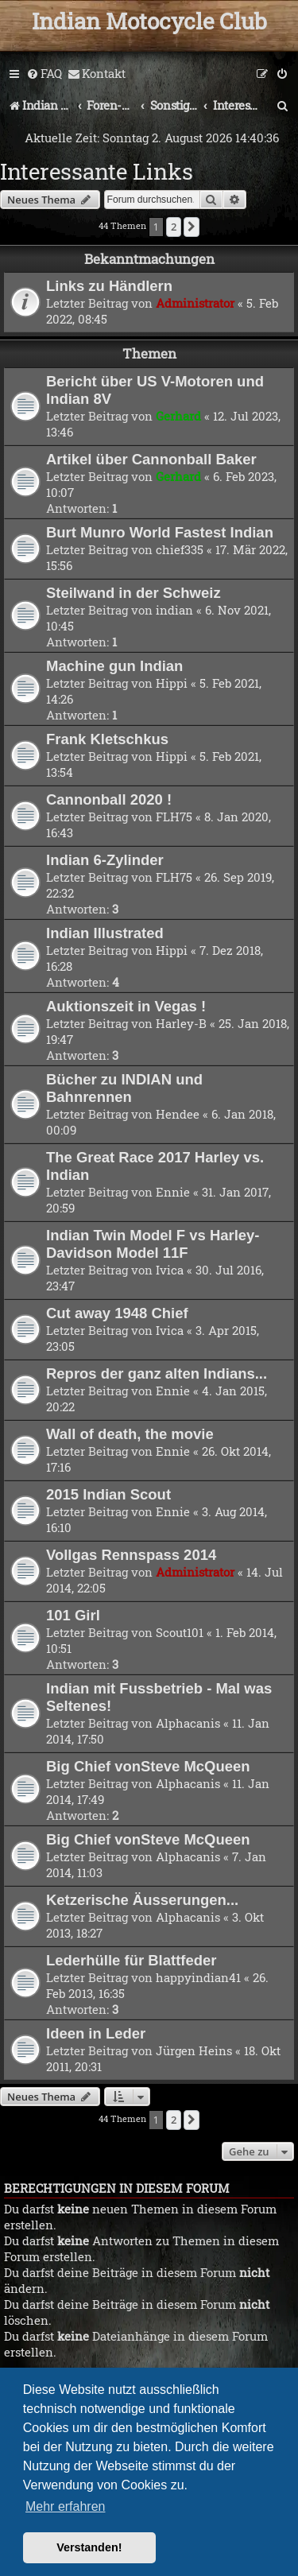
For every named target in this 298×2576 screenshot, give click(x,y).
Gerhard (178, 416)
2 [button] (173, 226)
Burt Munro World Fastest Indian (159, 532)
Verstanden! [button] (89, 2547)
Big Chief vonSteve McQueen (148, 1766)
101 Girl (73, 1615)
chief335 (179, 549)
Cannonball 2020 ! (109, 799)
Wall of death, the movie (130, 1434)
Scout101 (179, 1632)
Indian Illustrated (105, 933)
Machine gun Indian (114, 666)
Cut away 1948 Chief (117, 1313)
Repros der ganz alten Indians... (156, 1373)
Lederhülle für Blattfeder (131, 1960)
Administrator (195, 303)
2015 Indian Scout (108, 1494)
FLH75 (174, 816)
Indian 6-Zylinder (105, 860)
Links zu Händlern (109, 285)
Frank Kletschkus (107, 739)
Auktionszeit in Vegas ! (126, 1006)
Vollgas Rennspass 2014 (131, 1554)
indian (174, 610)
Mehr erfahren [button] (65, 2506)
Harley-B (181, 1023)
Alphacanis (188, 1723)
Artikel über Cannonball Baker (151, 459)
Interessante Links (96, 171)
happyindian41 (198, 1977)
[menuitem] (44, 73)
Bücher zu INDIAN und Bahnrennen (124, 1088)
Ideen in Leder (95, 2033)
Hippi (172, 683)
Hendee (177, 1114)
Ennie (173, 1192)
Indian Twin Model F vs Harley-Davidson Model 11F (153, 1244)
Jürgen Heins (194, 2050)
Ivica (170, 1270)
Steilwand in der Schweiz (133, 592)
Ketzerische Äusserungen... (142, 1899)
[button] (191, 226)
